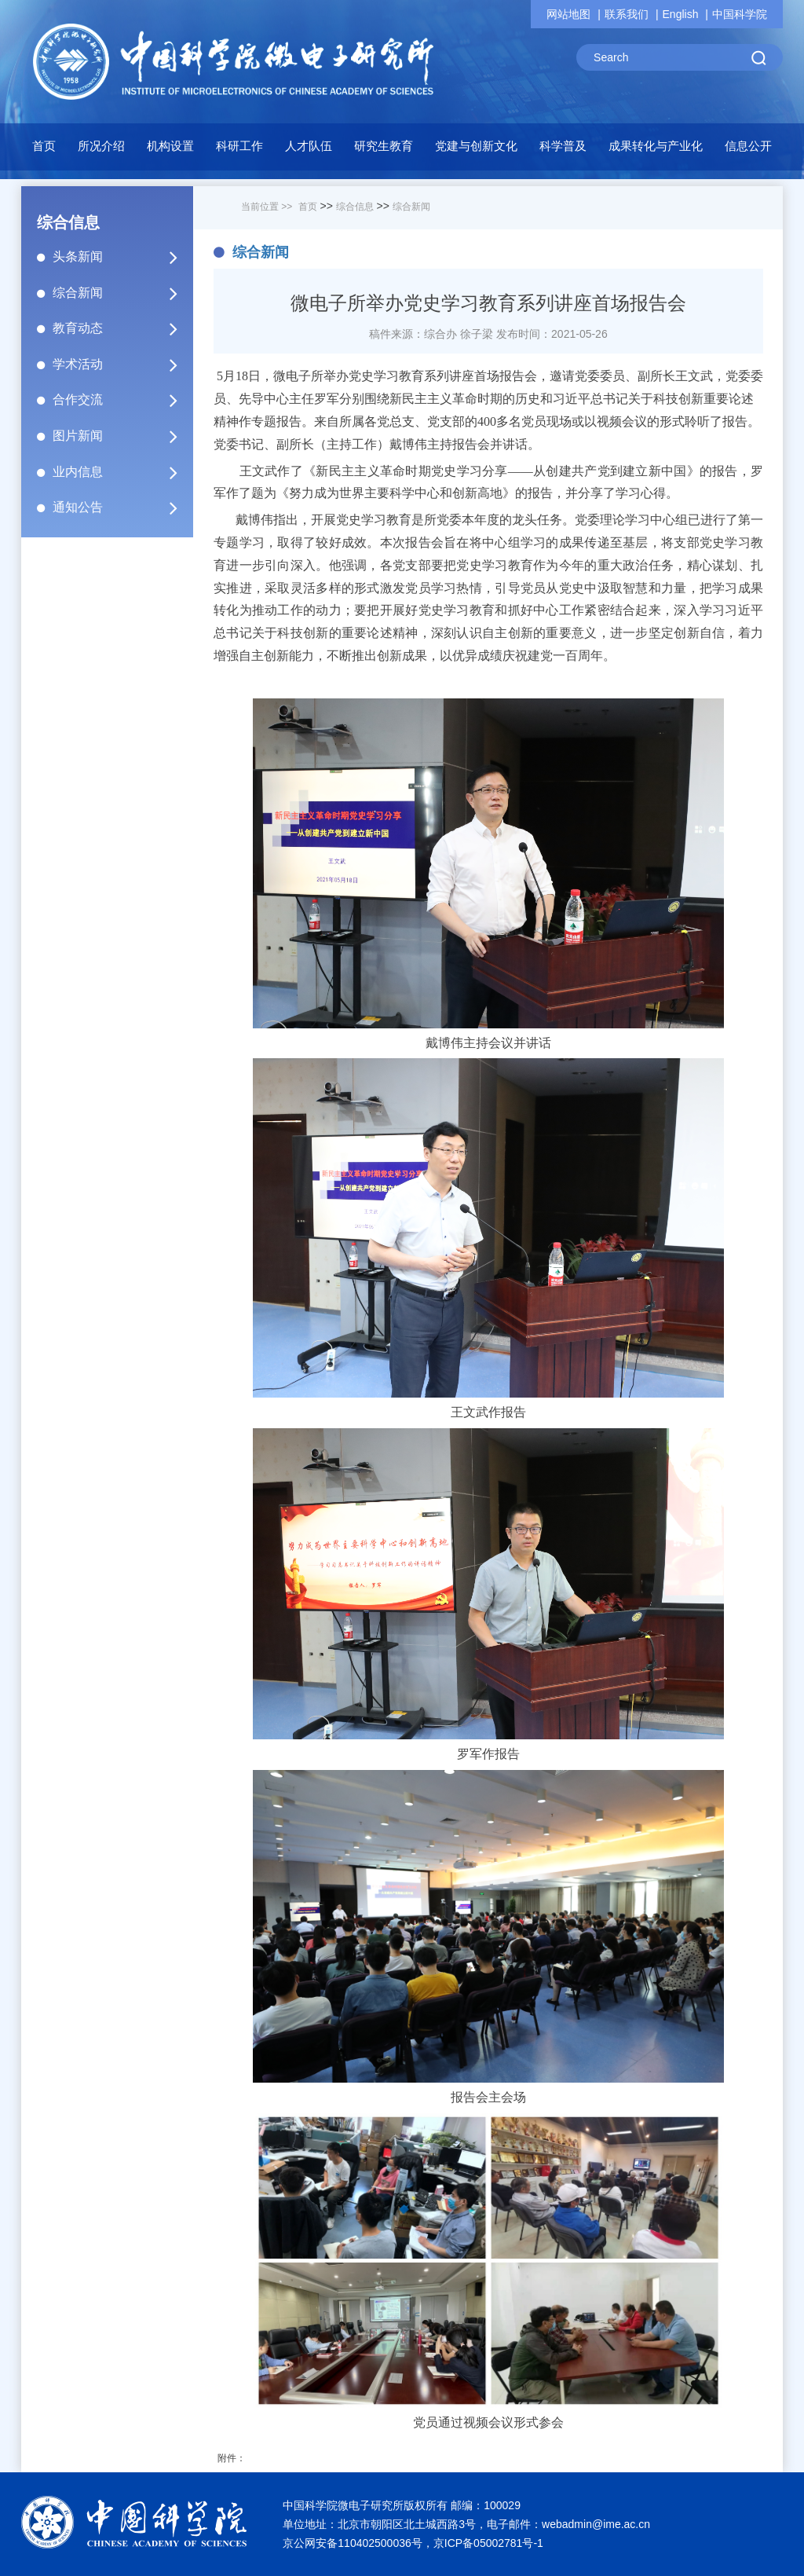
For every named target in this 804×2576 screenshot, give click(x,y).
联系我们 (627, 14)
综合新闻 (121, 293)
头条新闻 (121, 257)
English (681, 14)
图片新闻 (121, 436)
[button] (170, 150)
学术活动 (121, 364)
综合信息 (355, 206)
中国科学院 (739, 14)
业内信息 (121, 472)
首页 (44, 145)
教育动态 (121, 328)
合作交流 (121, 400)
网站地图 (568, 14)
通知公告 (121, 507)
